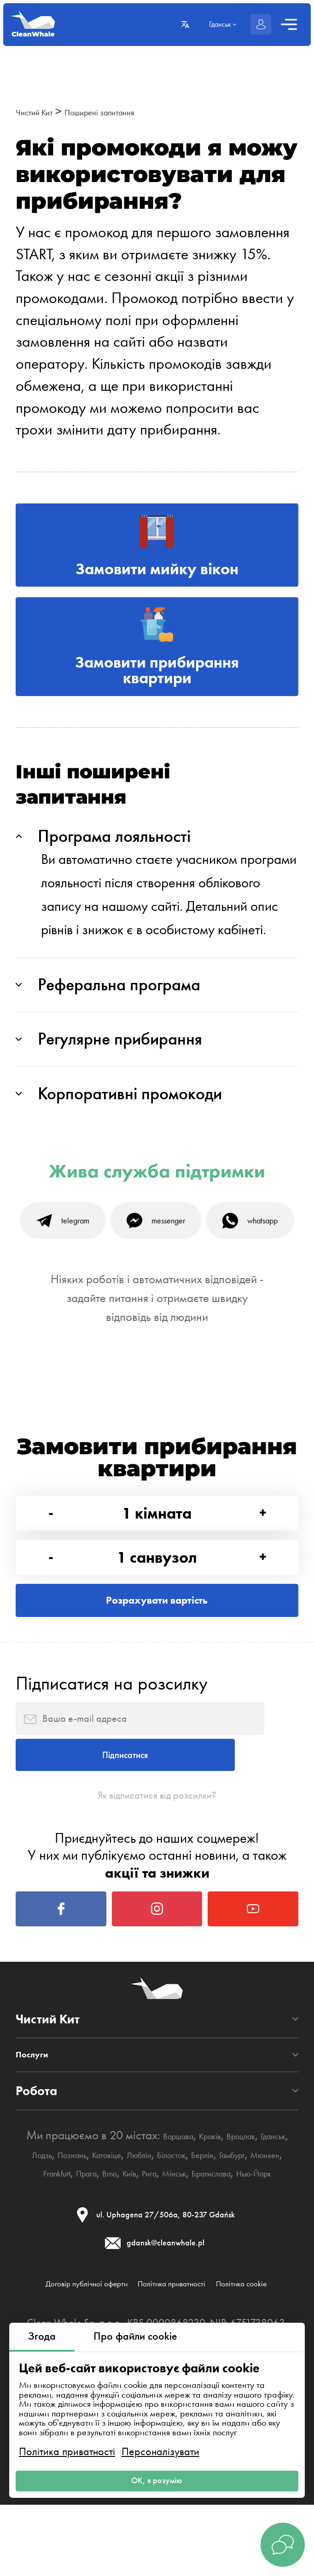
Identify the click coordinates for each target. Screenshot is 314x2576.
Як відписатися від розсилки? (157, 2025)
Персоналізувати (160, 2439)
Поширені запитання (134, 111)
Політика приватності (67, 2439)
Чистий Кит (43, 111)
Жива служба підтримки (157, 1232)
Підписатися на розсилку (112, 1869)
